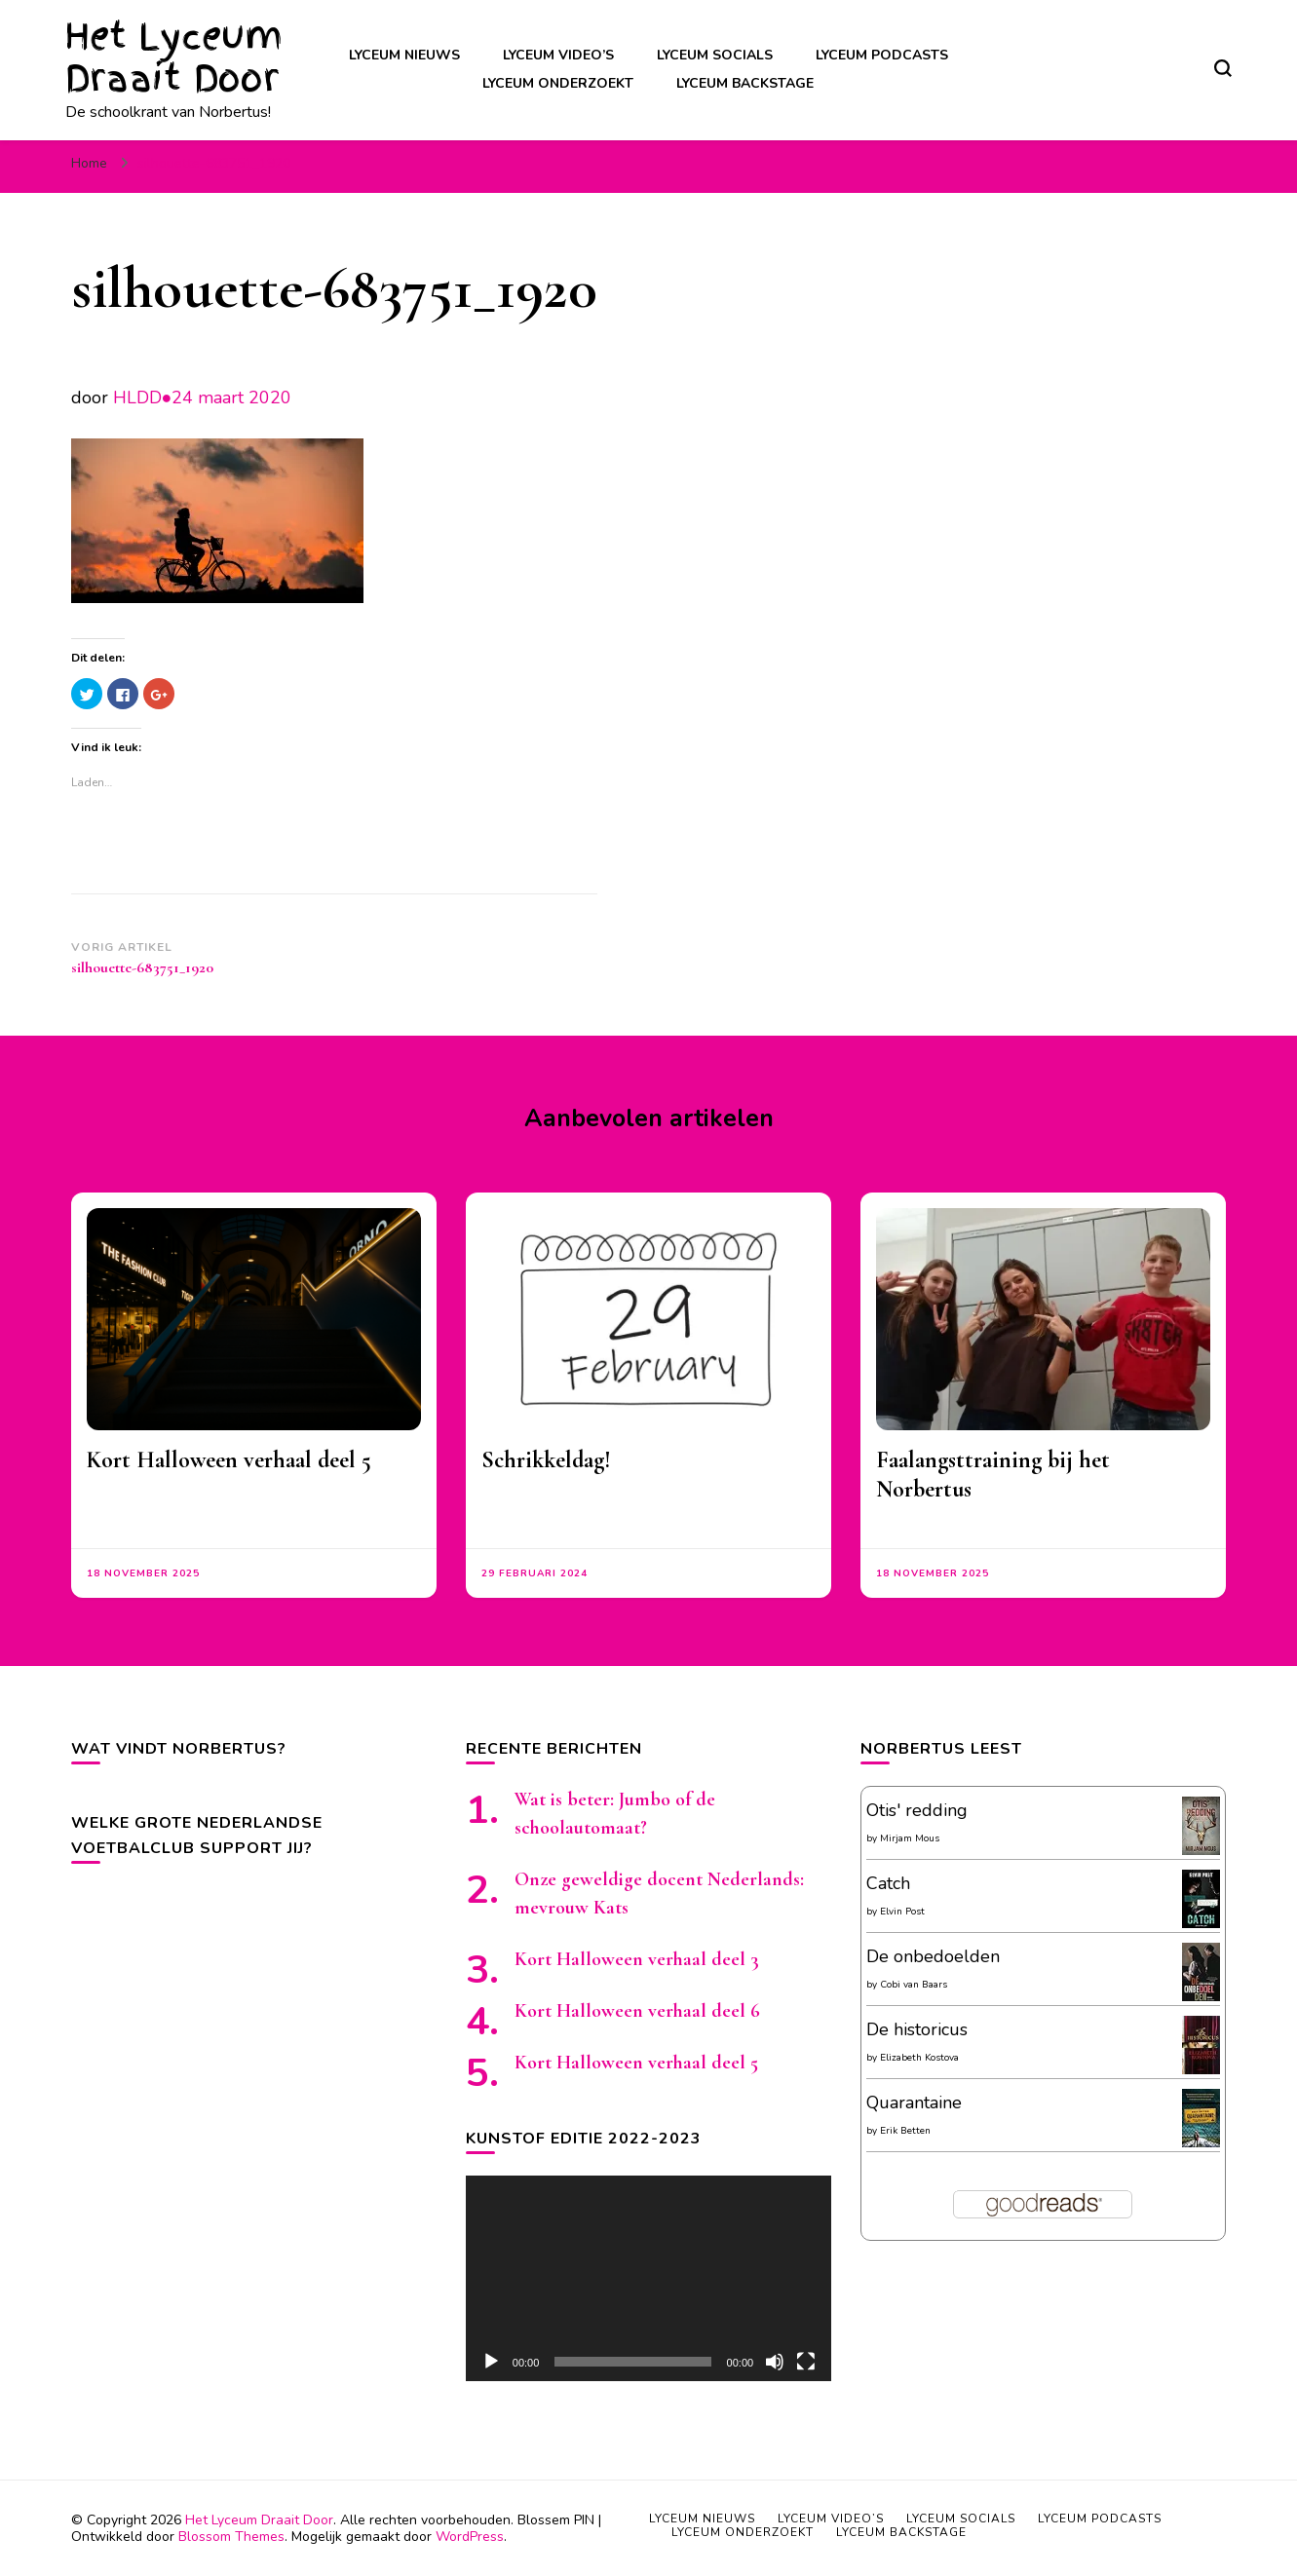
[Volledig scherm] (806, 2361)
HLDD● (142, 397)
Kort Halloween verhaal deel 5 (229, 1460)
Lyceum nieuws (404, 55)
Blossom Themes (231, 2536)
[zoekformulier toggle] (1223, 68)
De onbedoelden (933, 1956)
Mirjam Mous (909, 1838)
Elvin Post (902, 1911)
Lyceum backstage (745, 83)
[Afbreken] (774, 2361)
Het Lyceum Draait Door (174, 57)
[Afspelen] (491, 2361)
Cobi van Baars (913, 1984)
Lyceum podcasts (882, 55)
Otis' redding (917, 1810)
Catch (888, 1883)
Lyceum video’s (558, 55)
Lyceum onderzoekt (557, 83)
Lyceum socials (715, 55)
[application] (648, 2278)
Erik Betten (905, 2131)
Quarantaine (914, 2102)
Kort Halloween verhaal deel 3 (637, 1959)
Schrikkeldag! (546, 1460)
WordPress (470, 2536)
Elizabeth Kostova (919, 2058)
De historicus (917, 2029)
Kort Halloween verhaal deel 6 (637, 2011)
